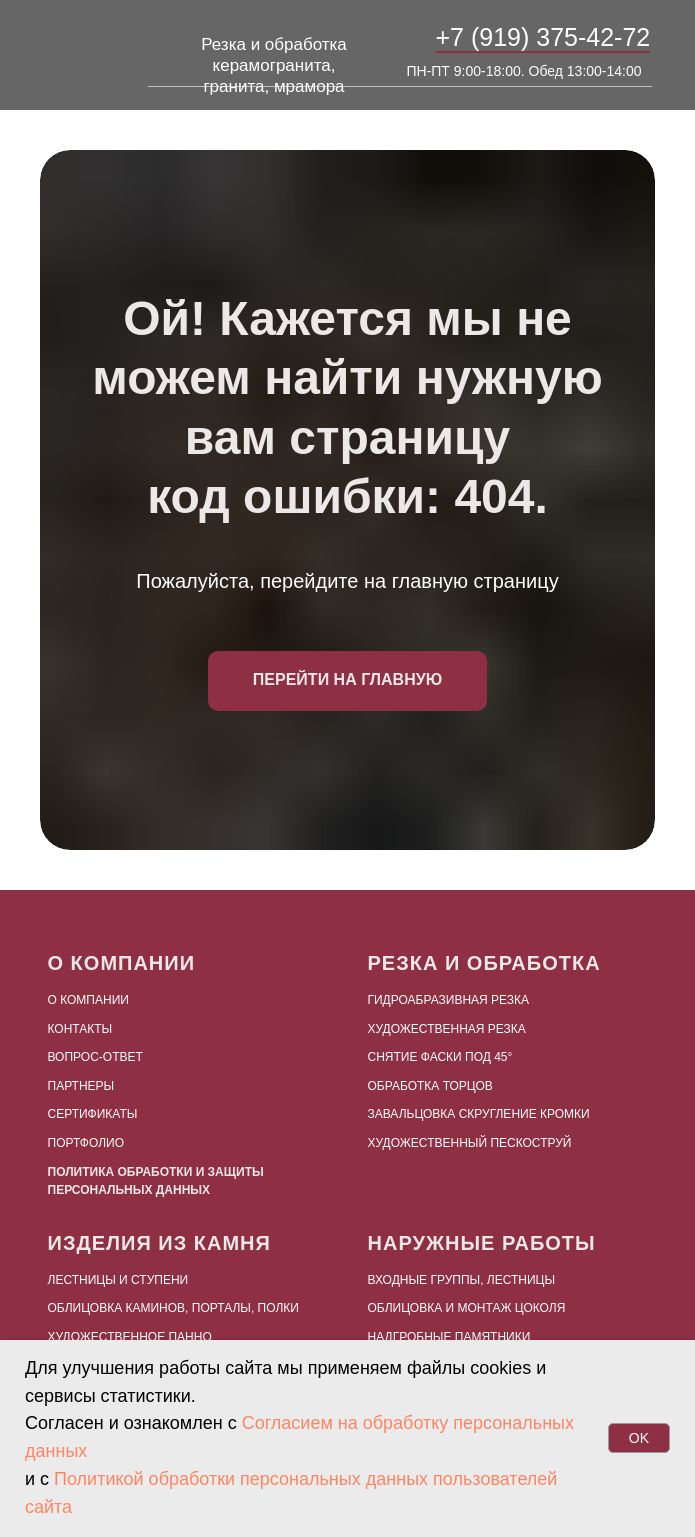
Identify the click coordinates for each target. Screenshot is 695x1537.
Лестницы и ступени (118, 1280)
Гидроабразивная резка (449, 1000)
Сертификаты (93, 1114)
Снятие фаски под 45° (440, 1057)
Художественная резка (447, 1029)
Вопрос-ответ (95, 1057)
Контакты (80, 1029)
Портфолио (86, 1143)
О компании (88, 1000)
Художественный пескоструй (470, 1143)
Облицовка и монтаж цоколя (467, 1308)
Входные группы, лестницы (462, 1280)
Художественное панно (130, 1337)
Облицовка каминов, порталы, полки (173, 1308)
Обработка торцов (430, 1086)
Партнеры (81, 1086)
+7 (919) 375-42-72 (543, 37)
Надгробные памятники (449, 1337)
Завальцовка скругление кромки (479, 1114)
